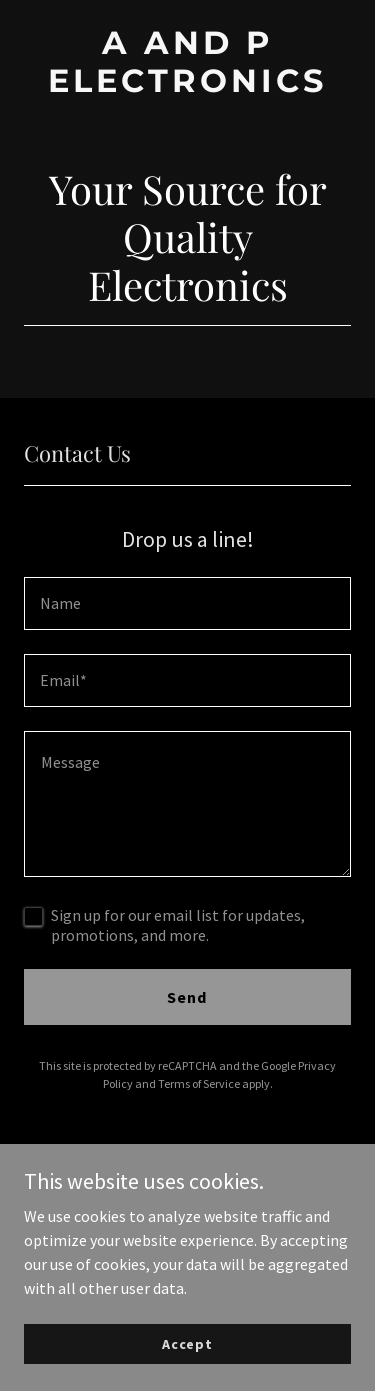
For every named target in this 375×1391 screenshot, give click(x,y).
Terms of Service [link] (199, 1083)
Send (187, 997)
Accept (187, 1343)
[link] (187, 86)
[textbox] (187, 603)
